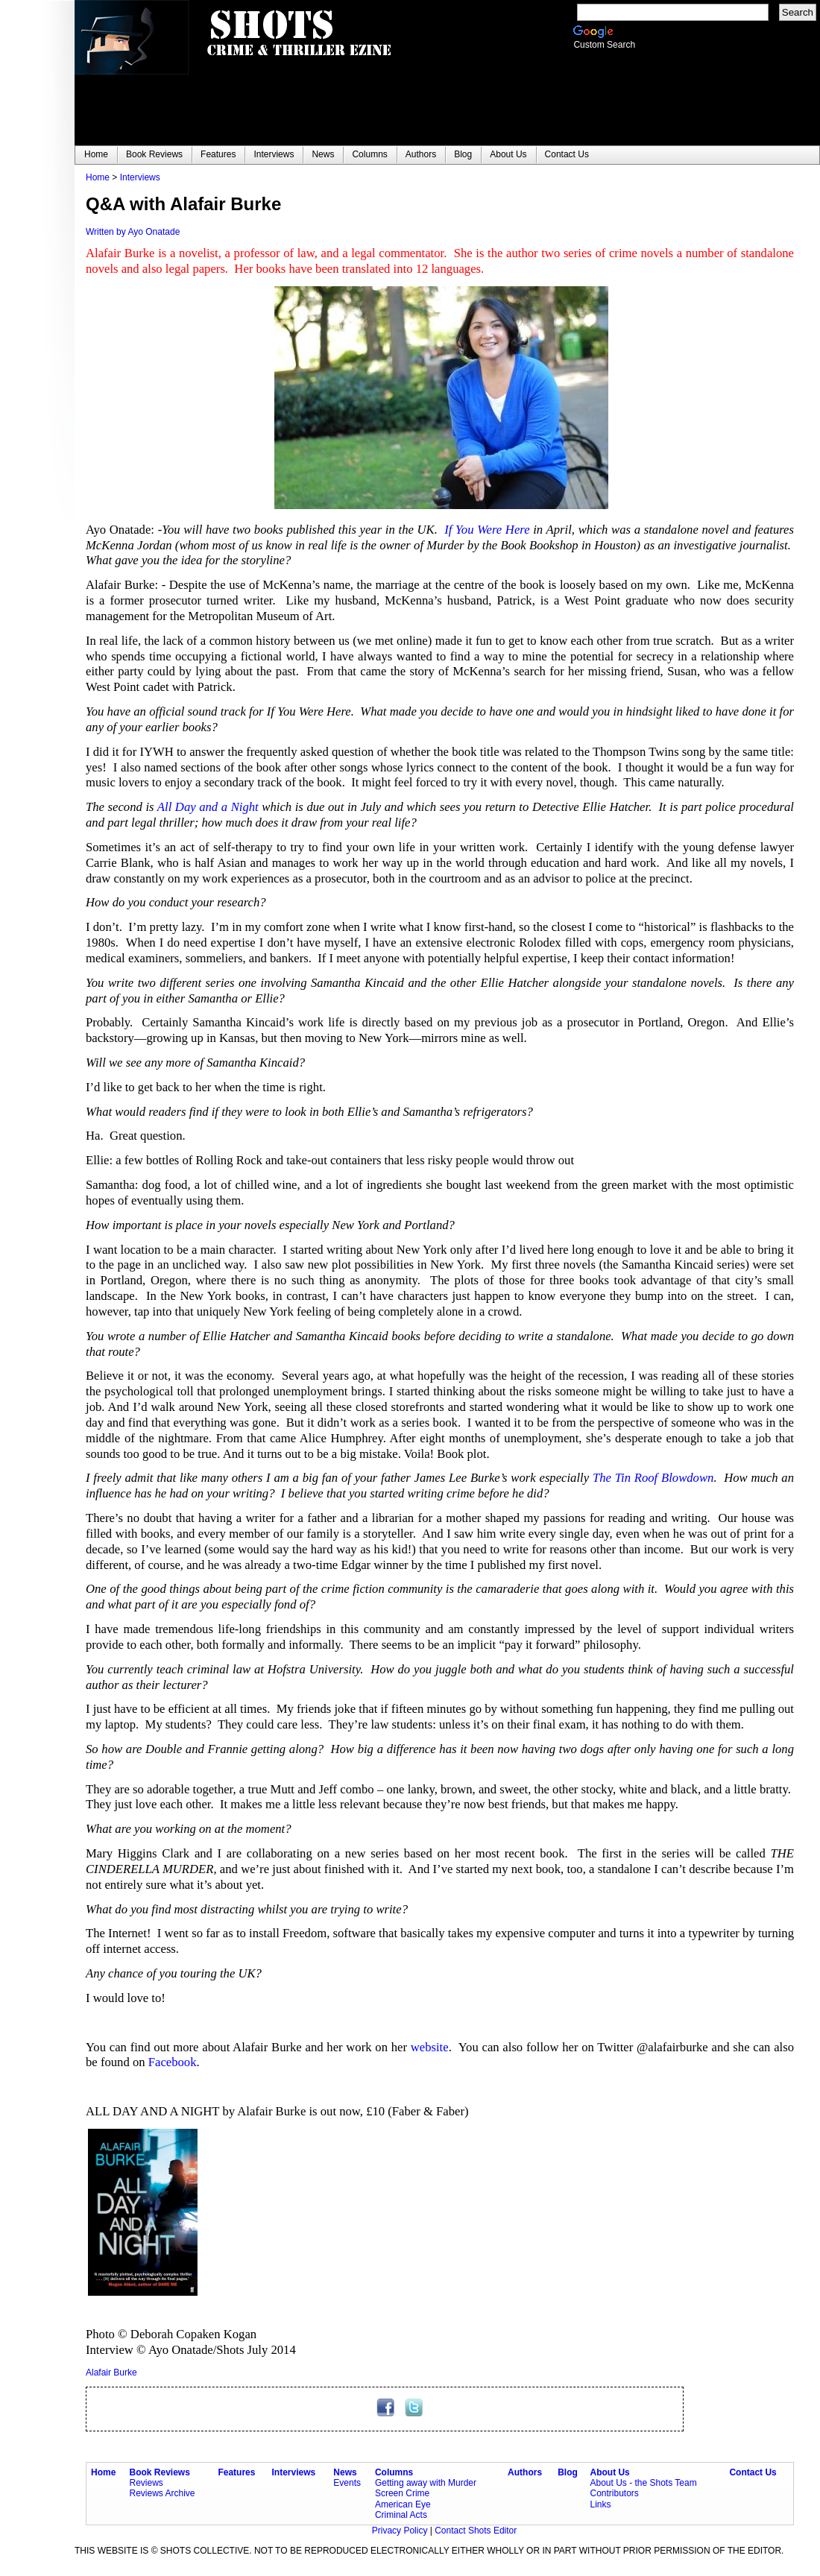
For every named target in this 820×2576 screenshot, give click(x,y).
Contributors (614, 2493)
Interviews (140, 177)
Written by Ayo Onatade (133, 232)
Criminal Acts (401, 2515)
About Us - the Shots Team (643, 2483)
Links (600, 2504)
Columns (394, 2472)
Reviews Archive (162, 2493)
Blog (568, 2472)
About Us (609, 2472)
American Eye (403, 2504)
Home (98, 177)
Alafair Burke (111, 2372)
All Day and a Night (209, 807)
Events (347, 2483)
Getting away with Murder (425, 2483)
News (344, 2472)
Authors (525, 2472)
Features (236, 2472)
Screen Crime (402, 2493)
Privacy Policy (401, 2530)
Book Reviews (160, 2472)
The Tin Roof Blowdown (653, 1478)
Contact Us (752, 2472)
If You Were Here (488, 530)
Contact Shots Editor (476, 2530)
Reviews (146, 2483)
